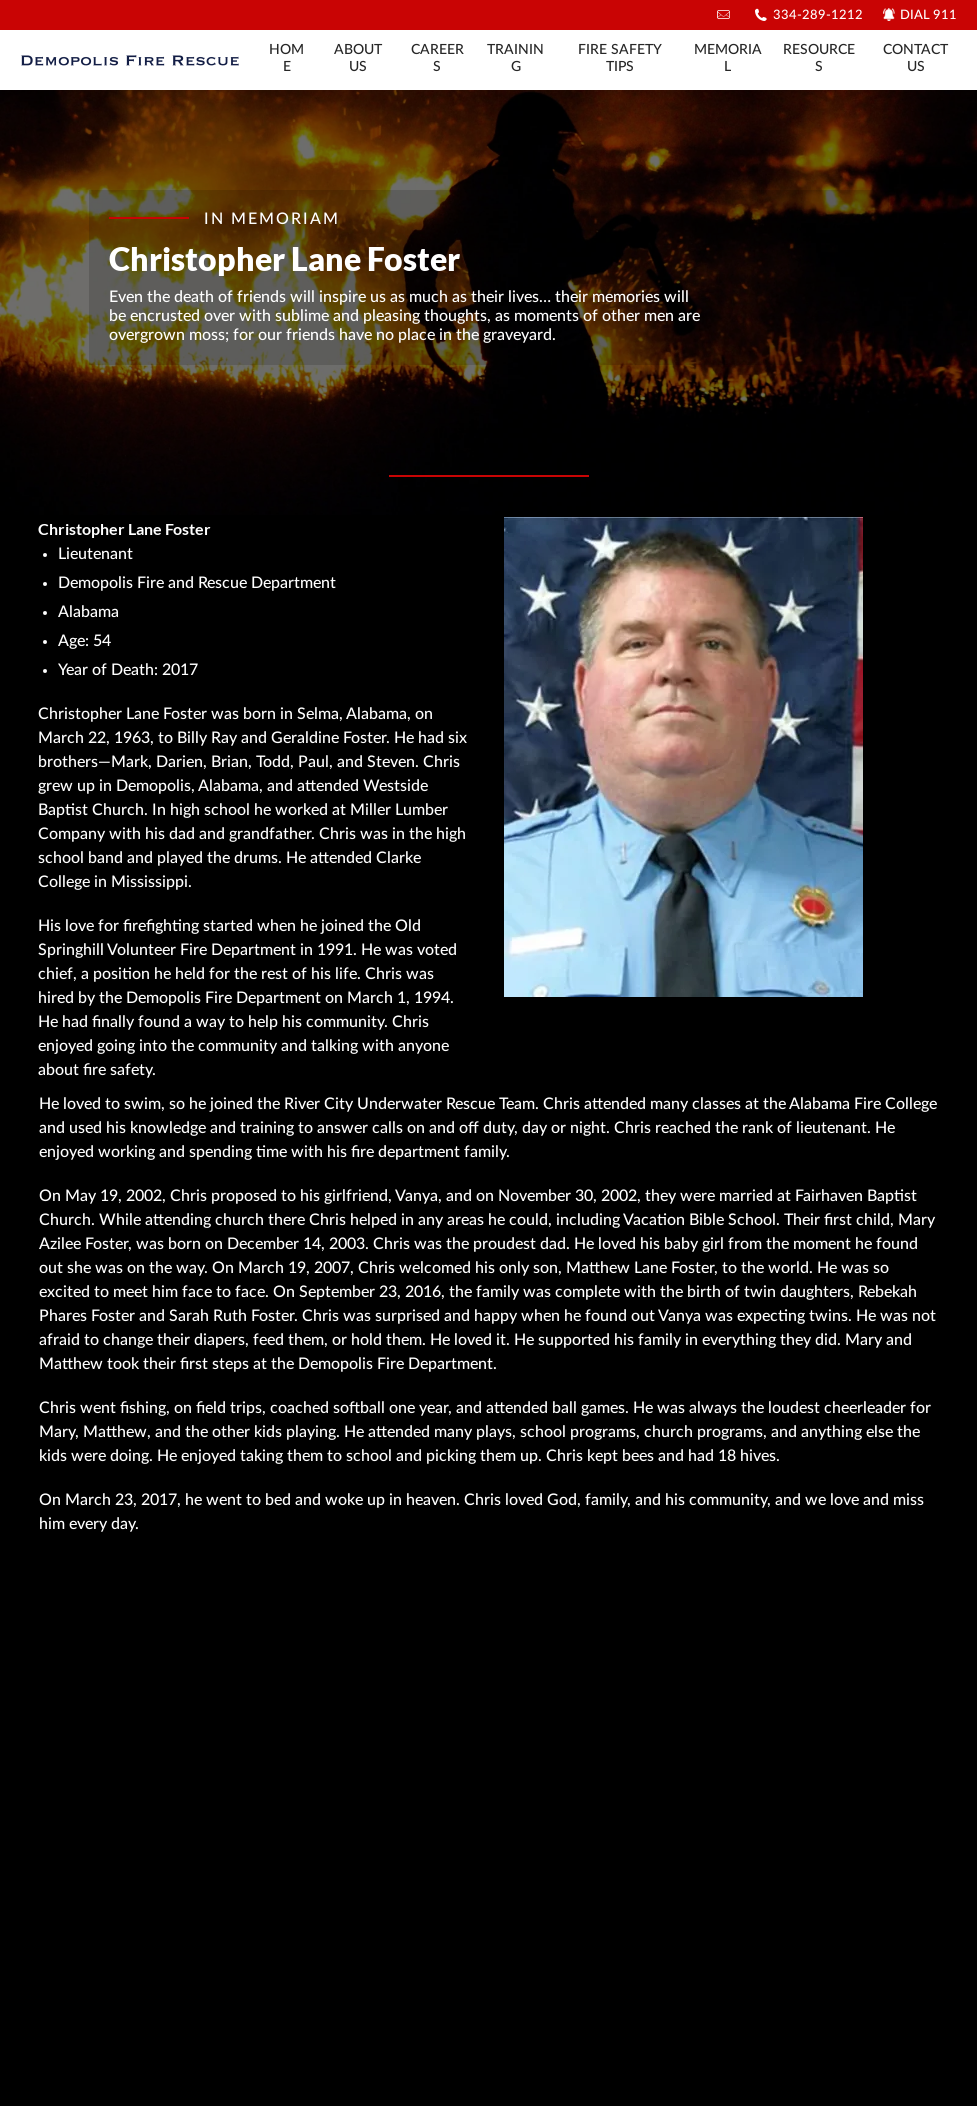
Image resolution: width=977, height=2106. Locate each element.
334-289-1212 (818, 15)
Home (286, 58)
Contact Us (915, 58)
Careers (437, 58)
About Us (358, 58)
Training (515, 58)
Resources (819, 58)
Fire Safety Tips (620, 58)
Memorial (728, 58)
